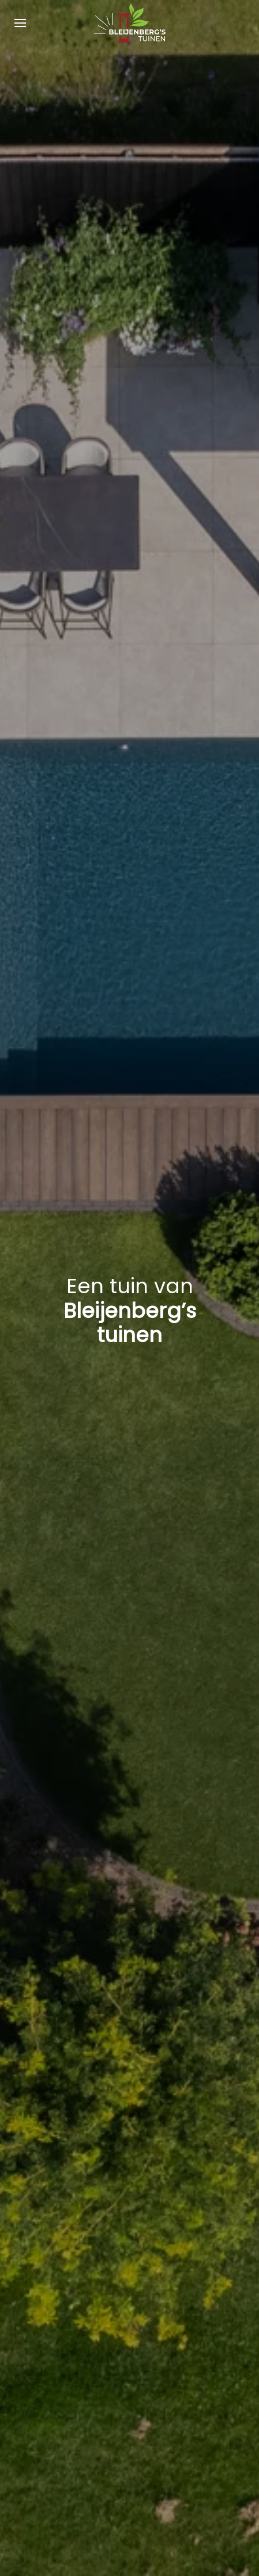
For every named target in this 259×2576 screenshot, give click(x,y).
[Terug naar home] (129, 23)
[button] (20, 23)
